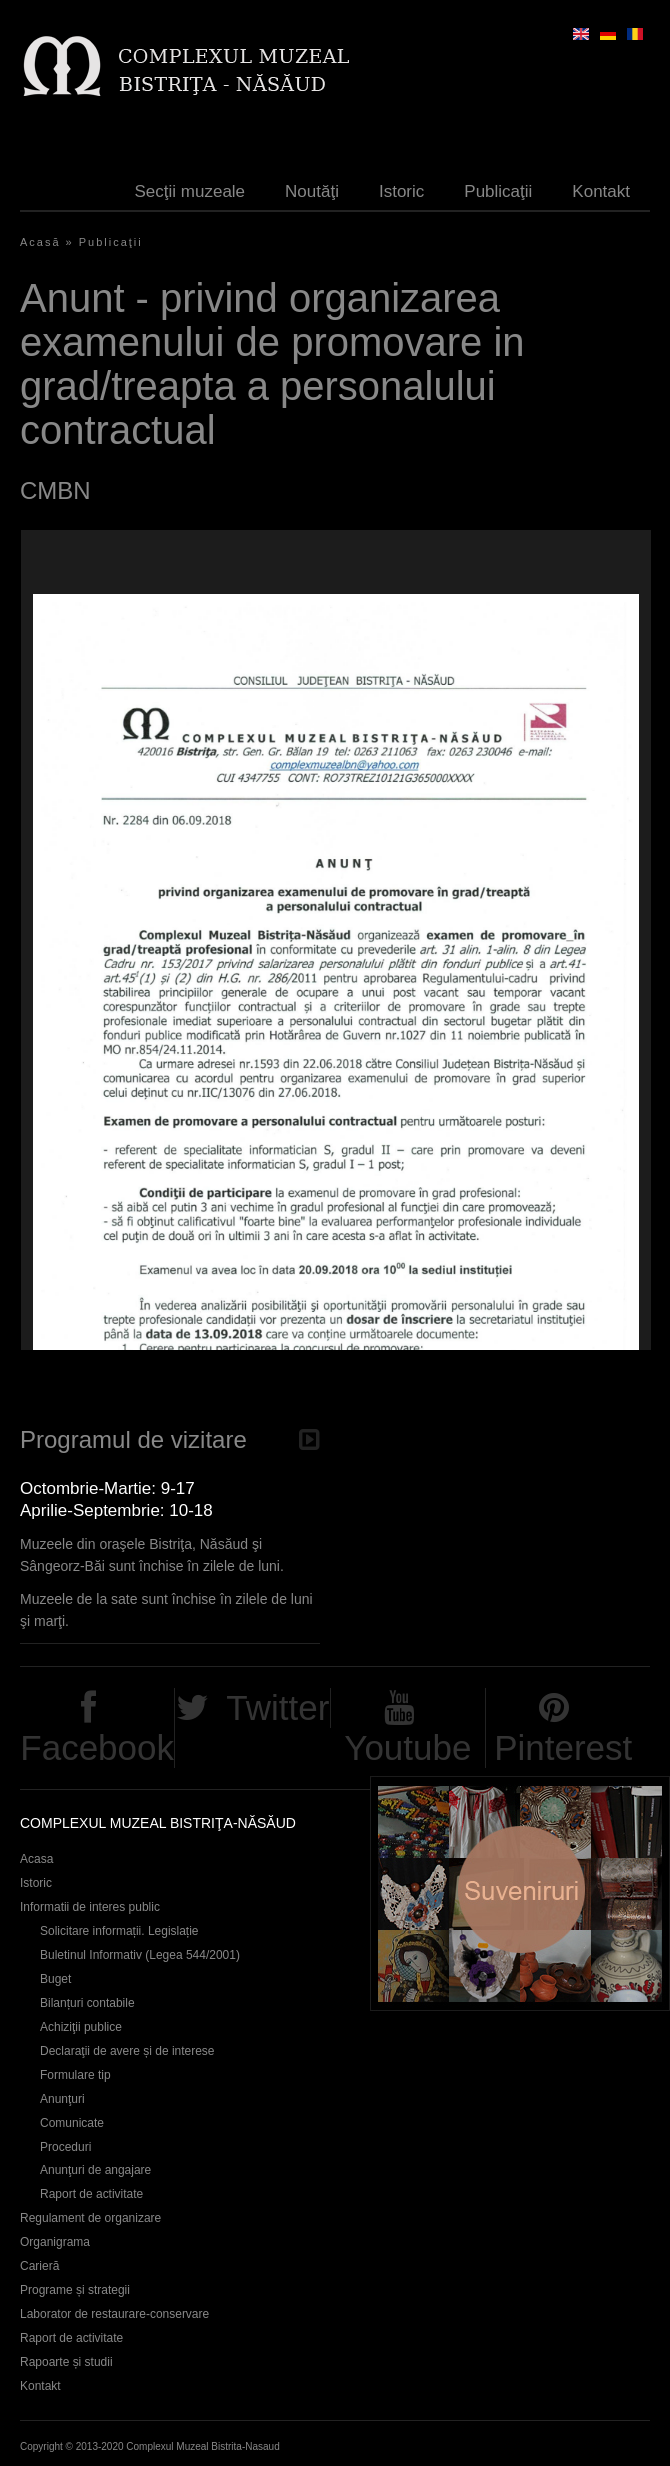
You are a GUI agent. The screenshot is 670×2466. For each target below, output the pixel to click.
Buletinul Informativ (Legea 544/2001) (140, 1955)
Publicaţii (498, 191)
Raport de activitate (91, 2194)
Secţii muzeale (190, 191)
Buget (55, 1979)
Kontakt (601, 191)
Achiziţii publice (81, 2027)
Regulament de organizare (90, 2218)
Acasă (40, 242)
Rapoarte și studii (66, 2362)
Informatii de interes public (90, 1907)
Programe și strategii (75, 2290)
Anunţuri (62, 2099)
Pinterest (563, 1747)
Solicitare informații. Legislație (119, 1931)
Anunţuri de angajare (95, 2170)
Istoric (401, 191)
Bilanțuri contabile (87, 2003)
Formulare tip (75, 2075)
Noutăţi (312, 191)
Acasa (36, 1859)
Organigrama (55, 2242)
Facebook (97, 1747)
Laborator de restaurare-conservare (114, 2314)
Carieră (39, 2266)
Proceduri (65, 2147)
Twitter (277, 1707)
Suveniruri (520, 1893)
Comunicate (72, 2123)
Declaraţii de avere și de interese (127, 2051)
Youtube (407, 1747)
